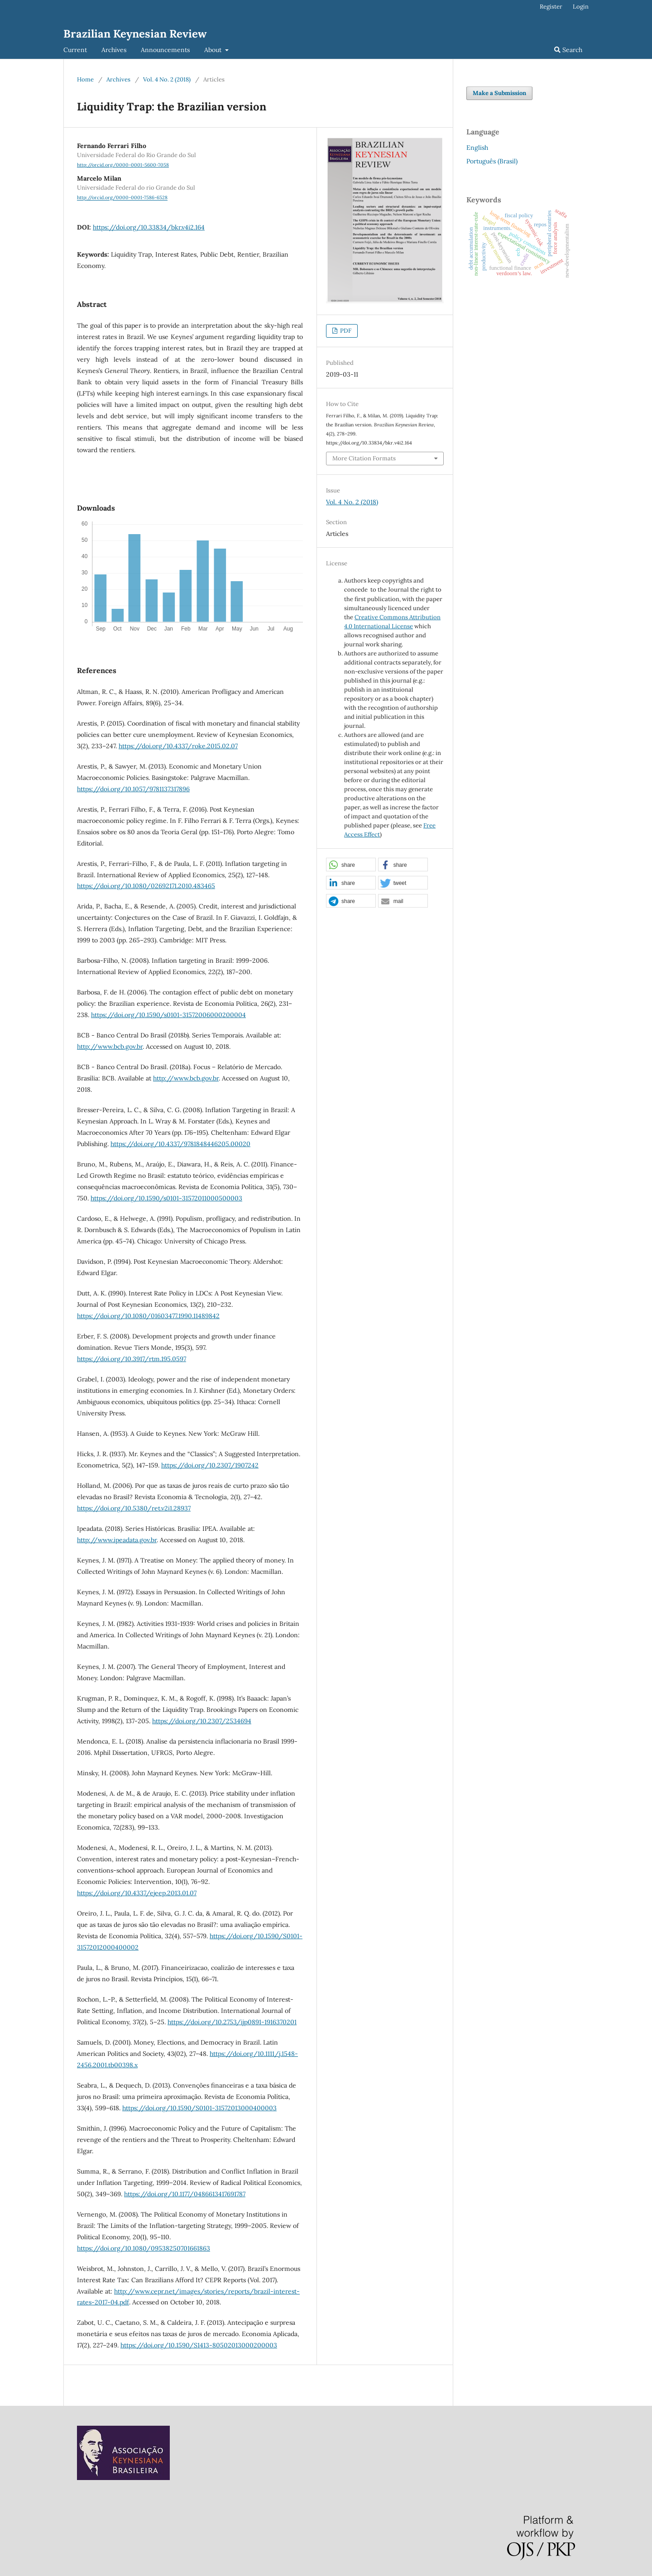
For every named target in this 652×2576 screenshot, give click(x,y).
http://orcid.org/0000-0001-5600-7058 (123, 165)
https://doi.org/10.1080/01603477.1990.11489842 (148, 1316)
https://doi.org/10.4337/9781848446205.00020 (180, 1144)
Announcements (165, 50)
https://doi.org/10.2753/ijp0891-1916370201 (232, 2022)
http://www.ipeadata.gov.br (117, 1540)
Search (568, 50)
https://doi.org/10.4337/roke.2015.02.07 (178, 746)
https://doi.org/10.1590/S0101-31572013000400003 (199, 2108)
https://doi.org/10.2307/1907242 (210, 1465)
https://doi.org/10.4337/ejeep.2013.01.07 (137, 1893)
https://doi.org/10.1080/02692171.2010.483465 (146, 886)
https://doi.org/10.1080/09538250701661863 (143, 2248)
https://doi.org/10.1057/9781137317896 (133, 789)
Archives (113, 50)
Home (85, 79)
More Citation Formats (364, 458)
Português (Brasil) (492, 161)
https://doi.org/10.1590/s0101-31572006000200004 (168, 1015)
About (213, 50)
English (477, 147)
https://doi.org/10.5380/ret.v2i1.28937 (134, 1508)
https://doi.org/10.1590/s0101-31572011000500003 (166, 1198)
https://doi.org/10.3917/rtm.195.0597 (131, 1359)
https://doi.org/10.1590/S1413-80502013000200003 (198, 2345)
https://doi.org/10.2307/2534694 (201, 1721)
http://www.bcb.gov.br (110, 1046)
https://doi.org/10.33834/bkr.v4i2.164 (149, 227)
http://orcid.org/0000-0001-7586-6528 (122, 198)
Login (581, 6)
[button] (350, 865)
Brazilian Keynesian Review (134, 34)
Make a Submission (499, 93)
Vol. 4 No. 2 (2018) (167, 79)
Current (75, 50)
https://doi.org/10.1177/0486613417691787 (184, 2194)
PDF (345, 331)
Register (551, 6)
